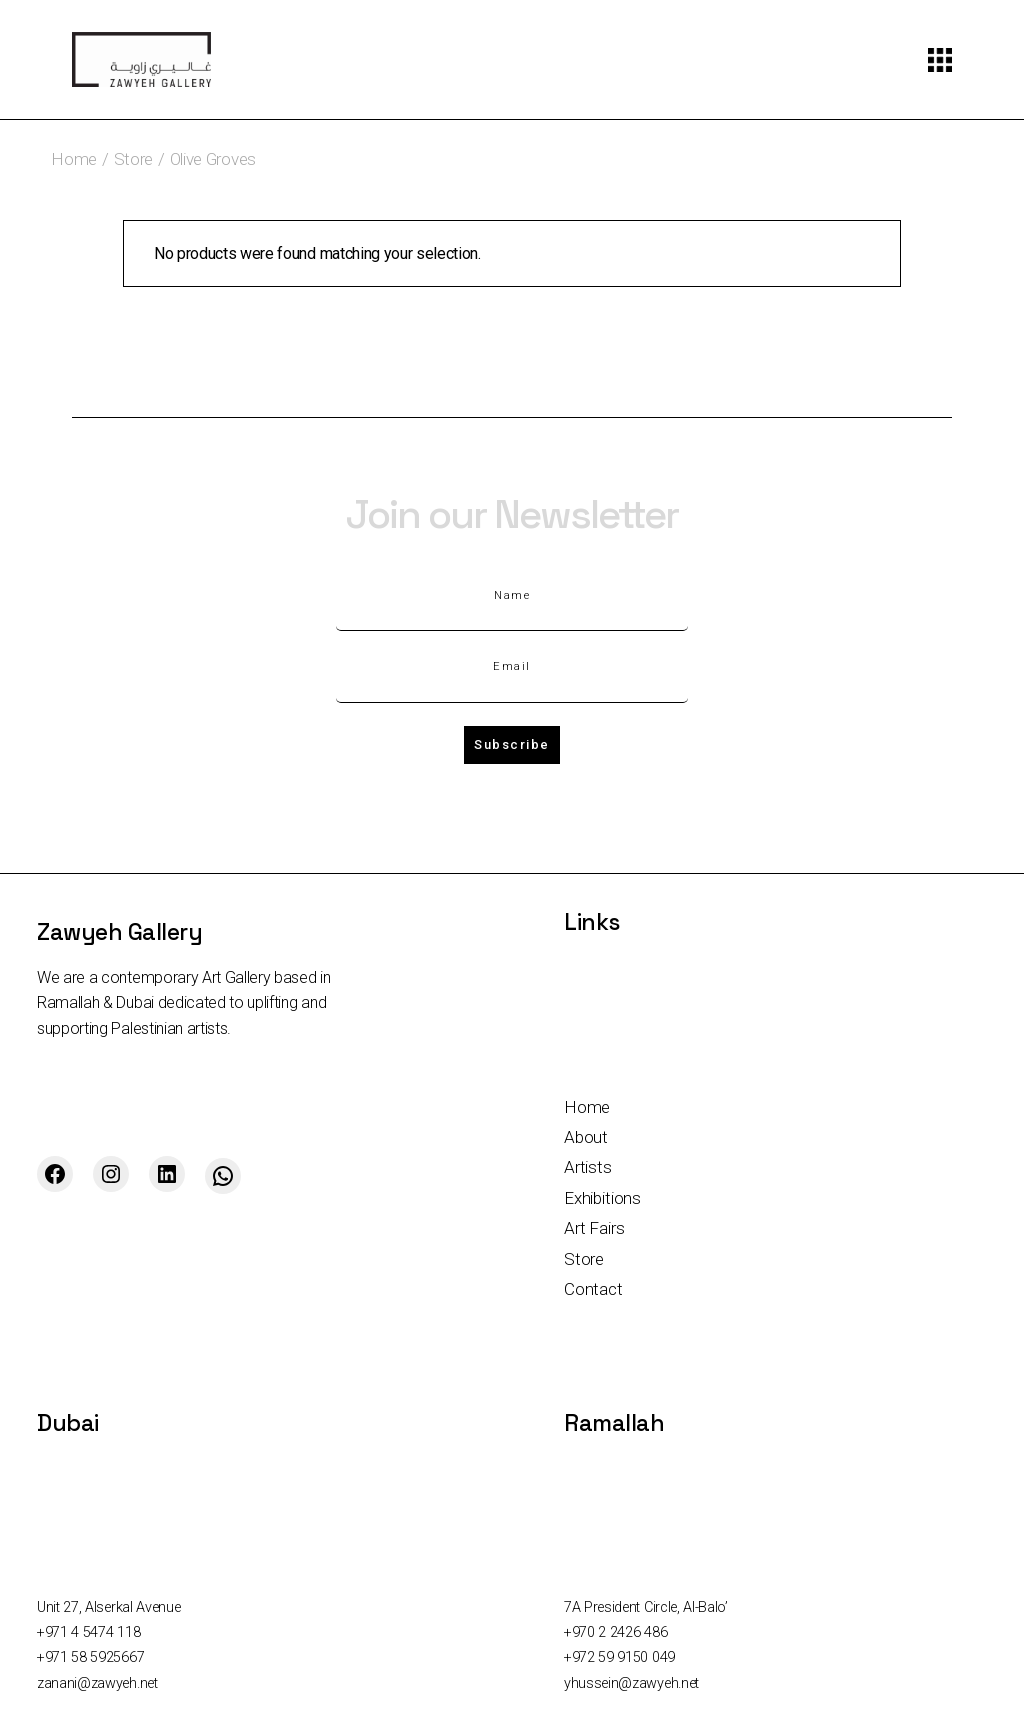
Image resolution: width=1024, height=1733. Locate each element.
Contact (593, 1289)
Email (512, 666)
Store (584, 1259)
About (586, 1137)
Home (587, 1107)
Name (512, 595)
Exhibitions (602, 1198)
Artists (588, 1167)
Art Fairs (594, 1228)
